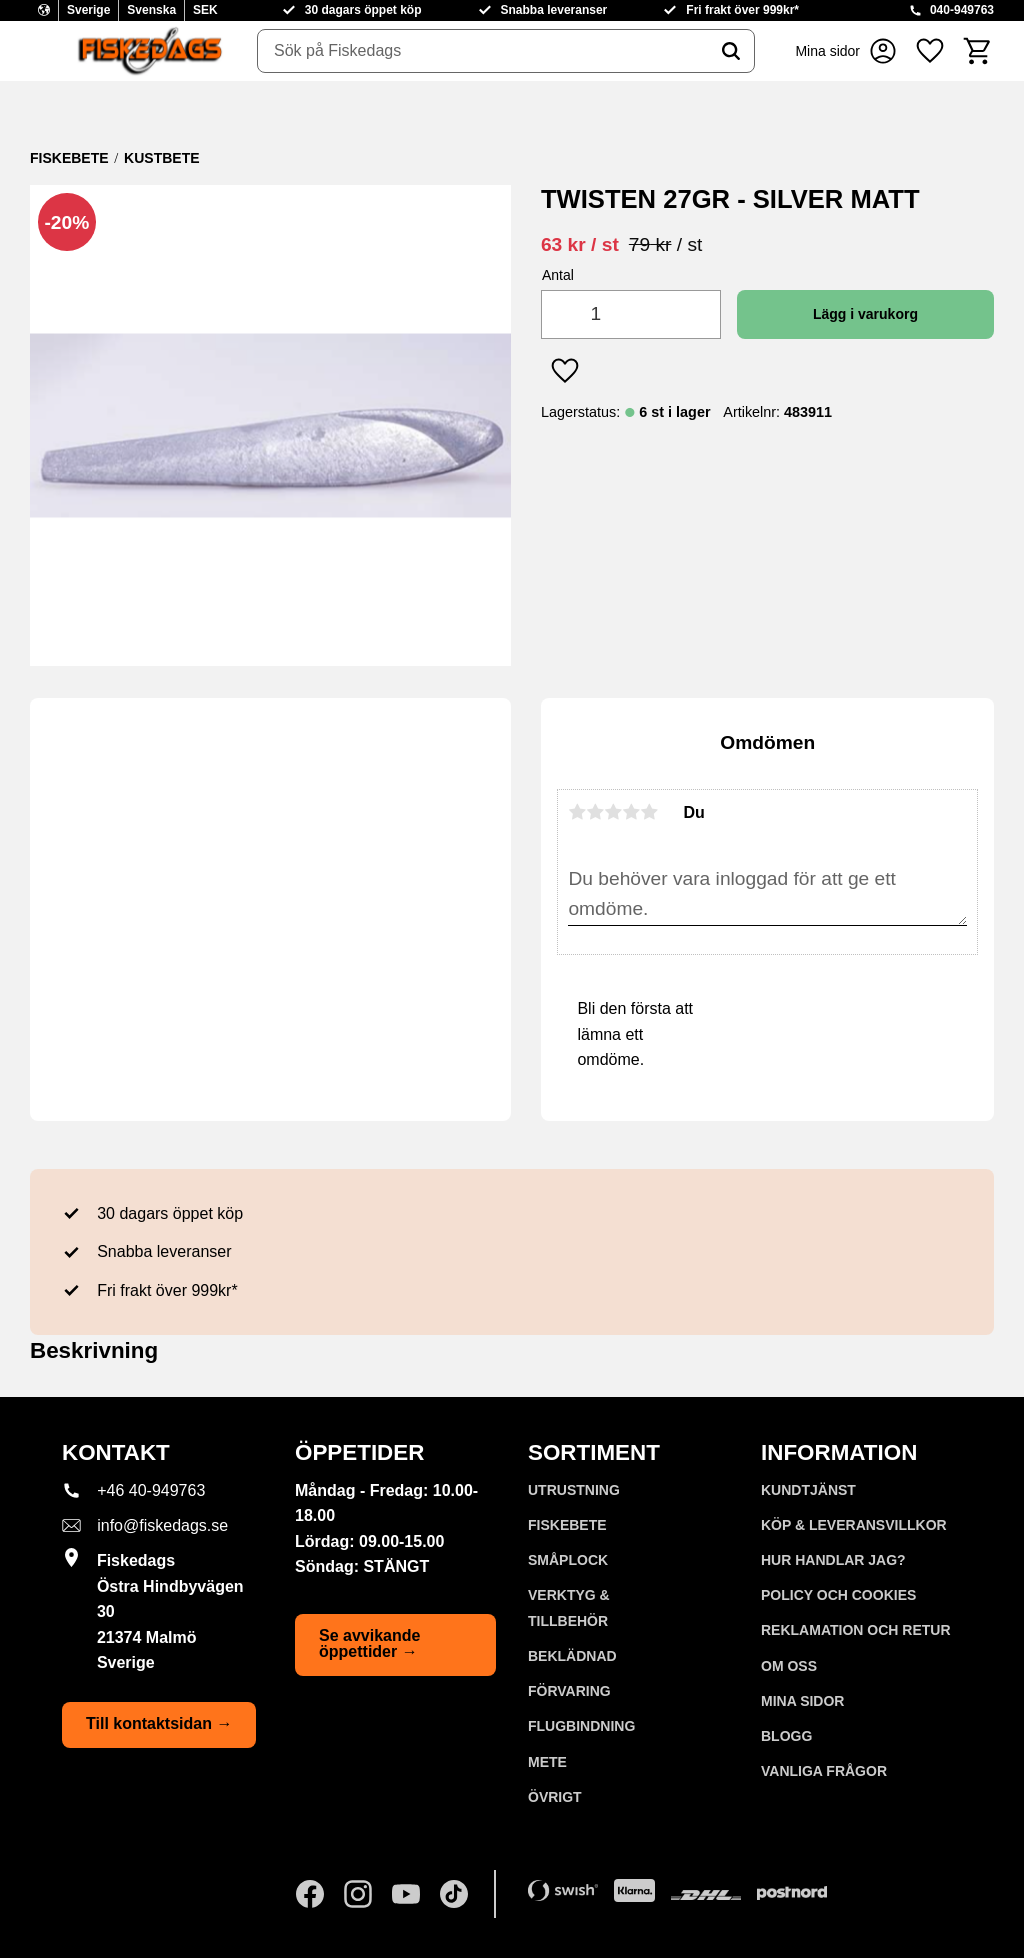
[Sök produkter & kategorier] (483, 51)
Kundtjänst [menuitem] (808, 1490)
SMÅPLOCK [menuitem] (568, 1560)
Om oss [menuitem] (789, 1666)
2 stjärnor (595, 812)
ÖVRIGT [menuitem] (555, 1797)
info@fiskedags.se (162, 1525)
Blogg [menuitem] (786, 1736)
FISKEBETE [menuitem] (567, 1525)
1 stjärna (577, 812)
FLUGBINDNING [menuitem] (581, 1726)
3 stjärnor (613, 812)
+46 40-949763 (151, 1490)
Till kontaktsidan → (159, 1723)
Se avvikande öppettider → (369, 1643)
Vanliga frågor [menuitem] (824, 1771)
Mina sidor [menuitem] (802, 1701)
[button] (930, 51)
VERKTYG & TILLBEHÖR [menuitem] (569, 1608)
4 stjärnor (631, 812)
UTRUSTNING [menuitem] (574, 1490)
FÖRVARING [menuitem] (569, 1691)
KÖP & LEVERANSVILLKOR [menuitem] (854, 1525)
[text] (580, 244)
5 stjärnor (649, 812)
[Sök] (731, 51)
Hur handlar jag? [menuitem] (833, 1560)
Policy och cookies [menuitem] (838, 1595)
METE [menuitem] (547, 1762)
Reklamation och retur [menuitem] (856, 1630)
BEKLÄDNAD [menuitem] (572, 1656)
